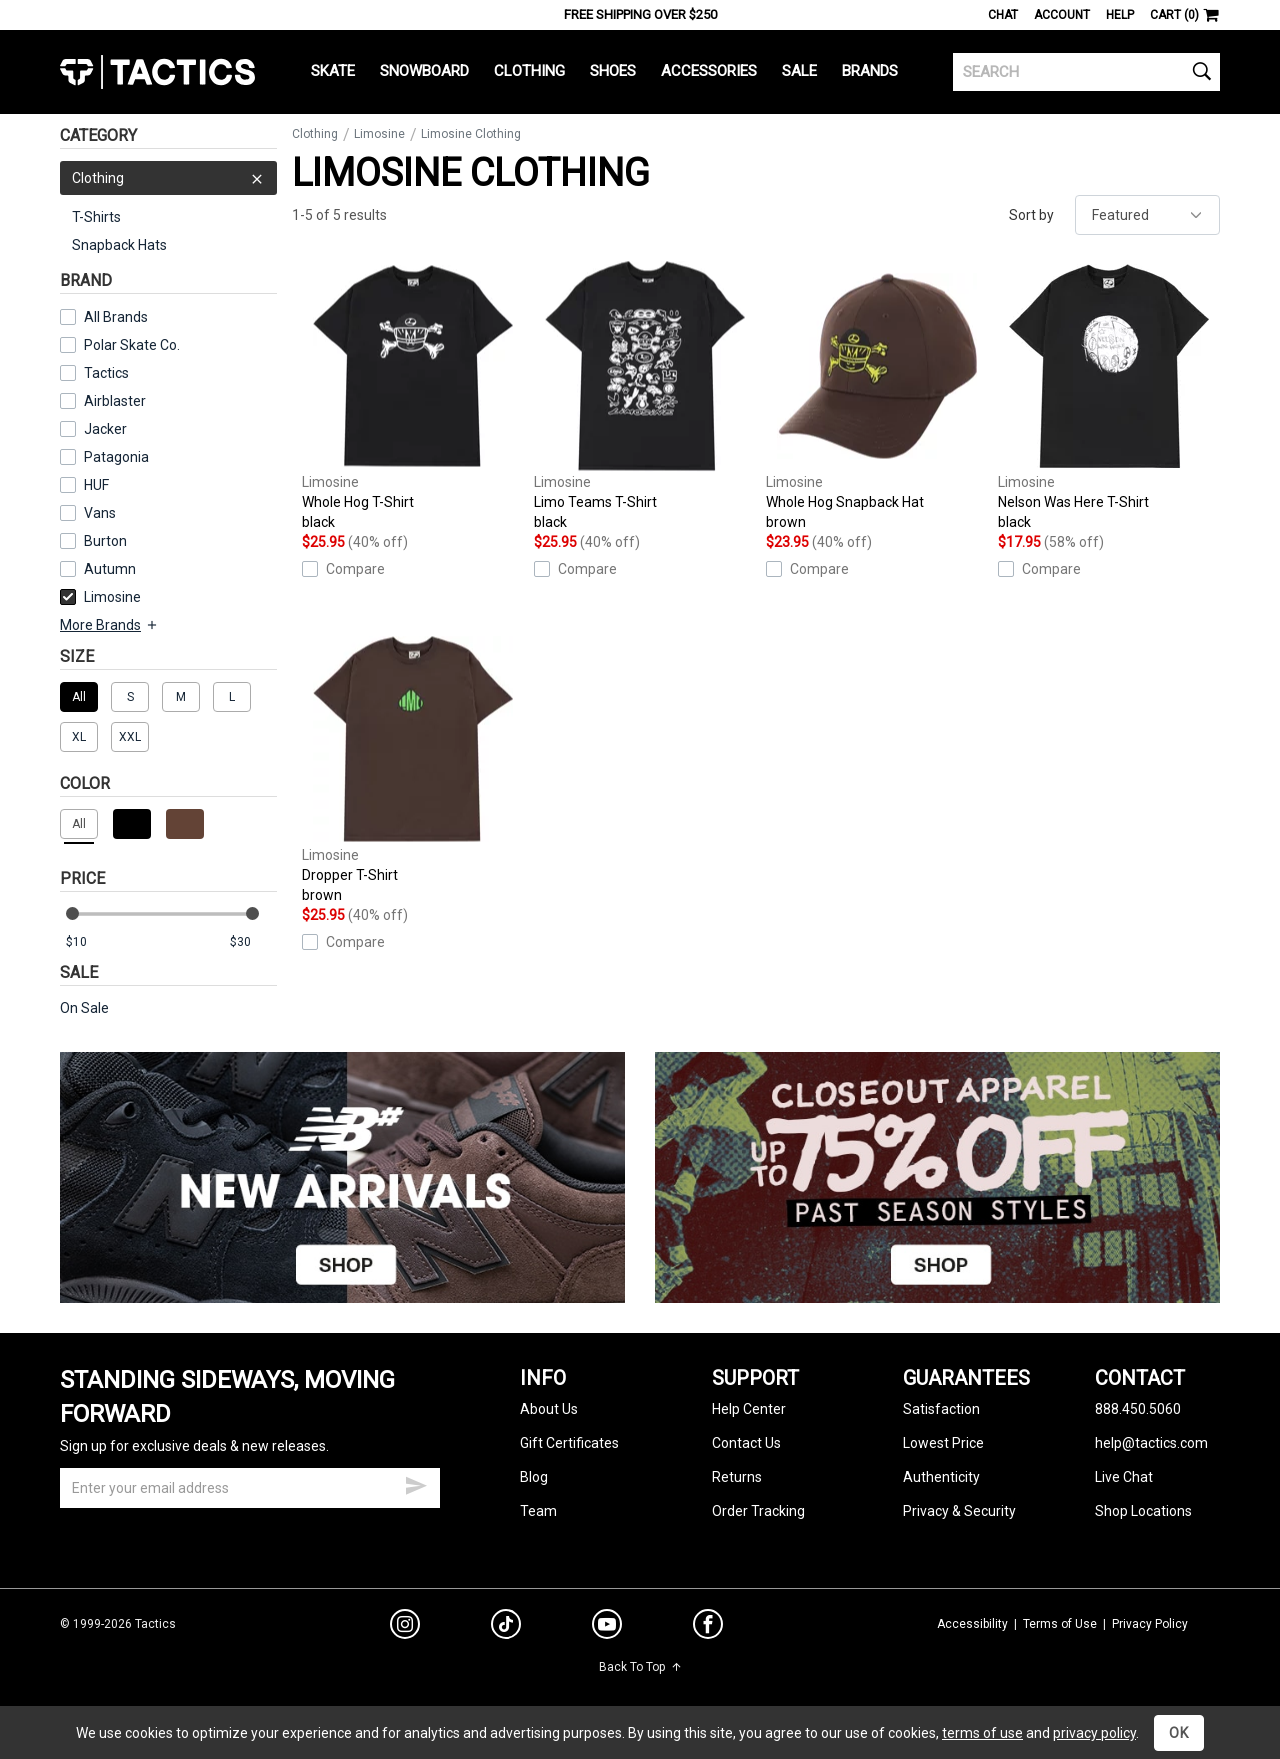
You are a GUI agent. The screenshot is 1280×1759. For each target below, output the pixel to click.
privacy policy (1094, 1733)
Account (1062, 15)
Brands (870, 71)
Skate (333, 71)
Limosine (100, 597)
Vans (100, 513)
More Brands (109, 625)
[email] (250, 1488)
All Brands (116, 317)
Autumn (110, 569)
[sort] (1147, 215)
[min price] (89, 942)
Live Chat (1124, 1477)
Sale (799, 71)
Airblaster (115, 401)
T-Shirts (96, 217)
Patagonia (116, 457)
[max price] (253, 942)
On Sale (84, 1008)
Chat (1003, 15)
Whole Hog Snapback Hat (877, 396)
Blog (534, 1477)
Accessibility (972, 1624)
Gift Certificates (569, 1443)
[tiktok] (506, 1627)
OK (1179, 1733)
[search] (1086, 72)
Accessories (709, 71)
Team (538, 1511)
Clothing (529, 71)
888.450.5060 (1138, 1409)
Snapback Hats (119, 245)
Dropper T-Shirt (413, 769)
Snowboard (424, 71)
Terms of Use (1060, 1624)
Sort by (1031, 215)
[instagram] (405, 1627)
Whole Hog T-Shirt (413, 396)
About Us (549, 1409)
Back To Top (640, 1667)
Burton (105, 541)
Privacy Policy (1150, 1624)
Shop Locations (1143, 1511)
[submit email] (416, 1483)
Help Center (749, 1409)
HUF (96, 485)
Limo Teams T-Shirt (645, 396)
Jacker (105, 429)
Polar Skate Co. (132, 345)
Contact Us (746, 1443)
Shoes (613, 71)
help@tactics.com (1151, 1443)
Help (1120, 15)
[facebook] (708, 1628)
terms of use (982, 1733)
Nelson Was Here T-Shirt (1109, 396)
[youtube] (607, 1628)
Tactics (157, 72)
